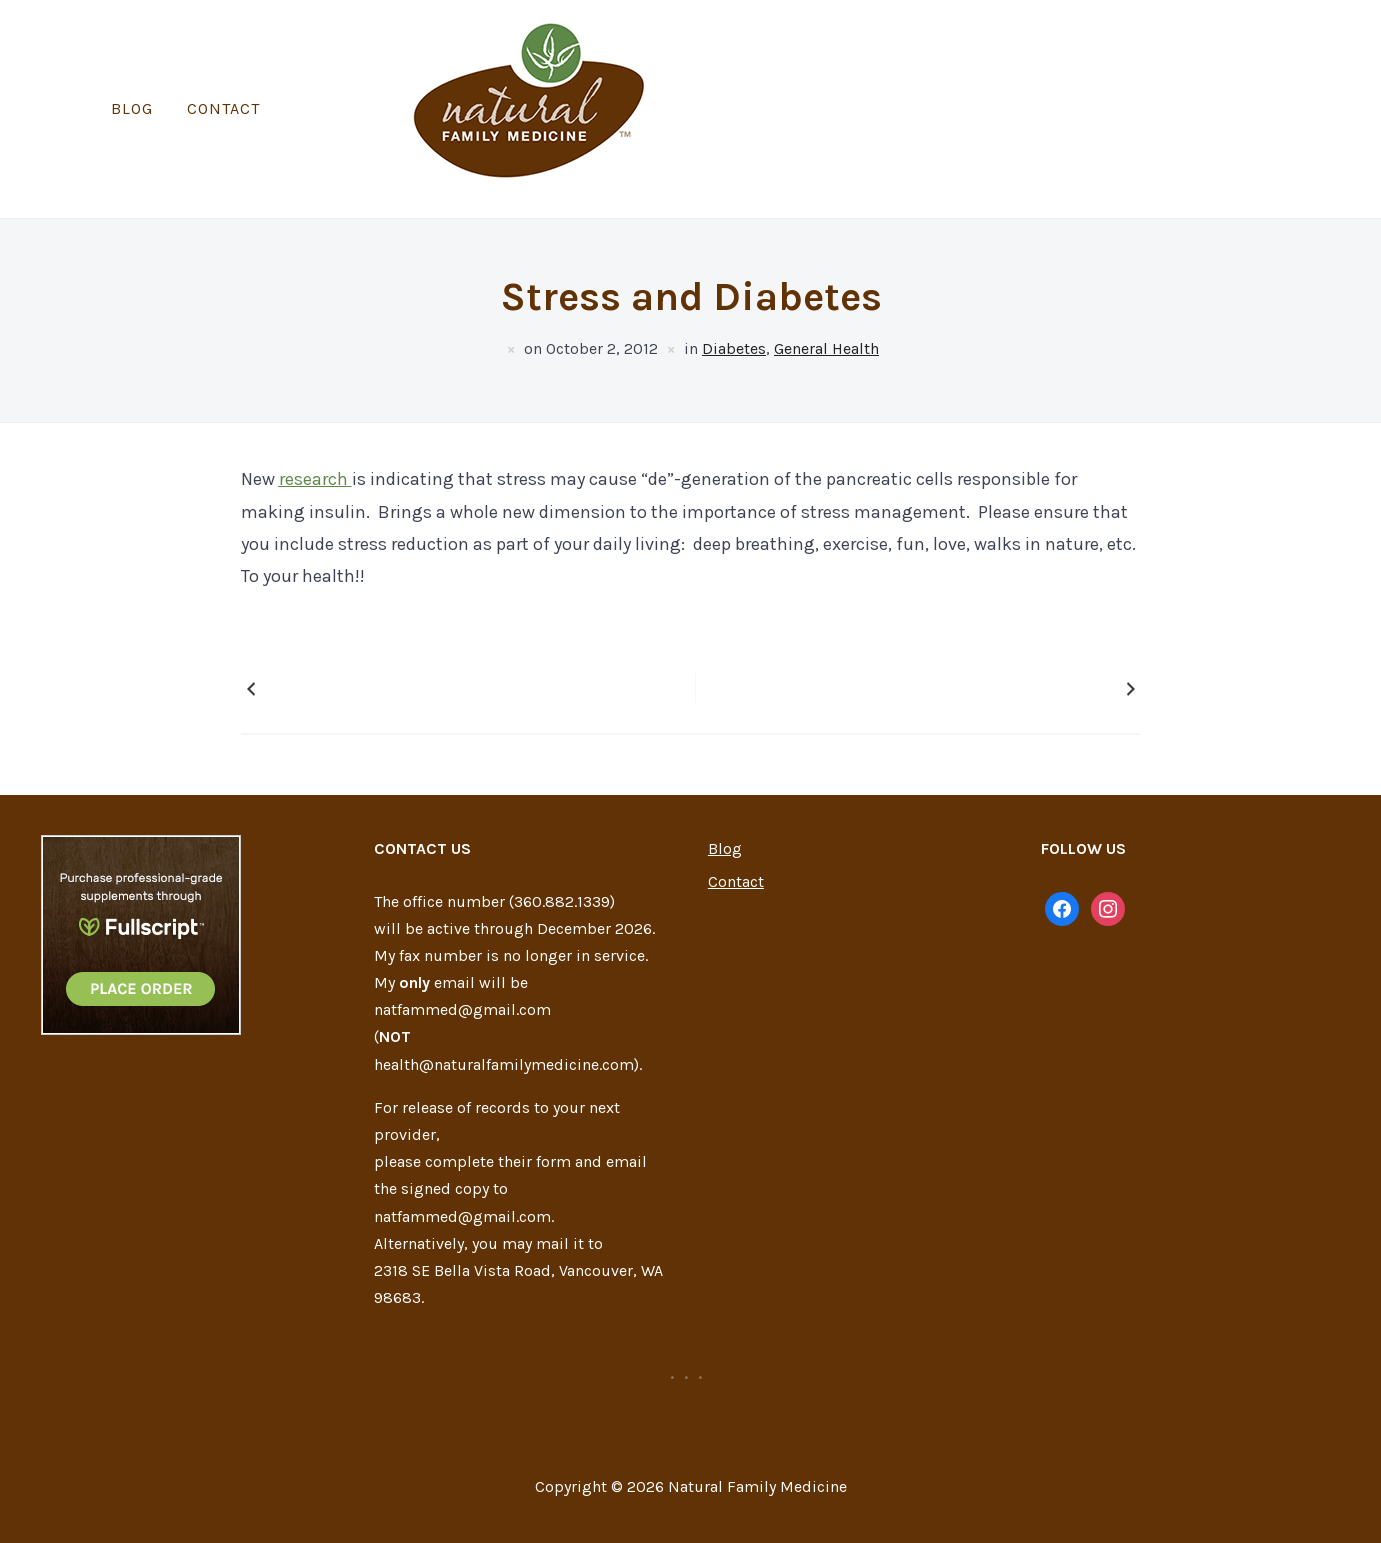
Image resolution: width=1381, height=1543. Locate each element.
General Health (826, 291)
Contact (728, 80)
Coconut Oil (1073, 632)
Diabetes (734, 291)
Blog (637, 80)
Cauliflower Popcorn (341, 632)
